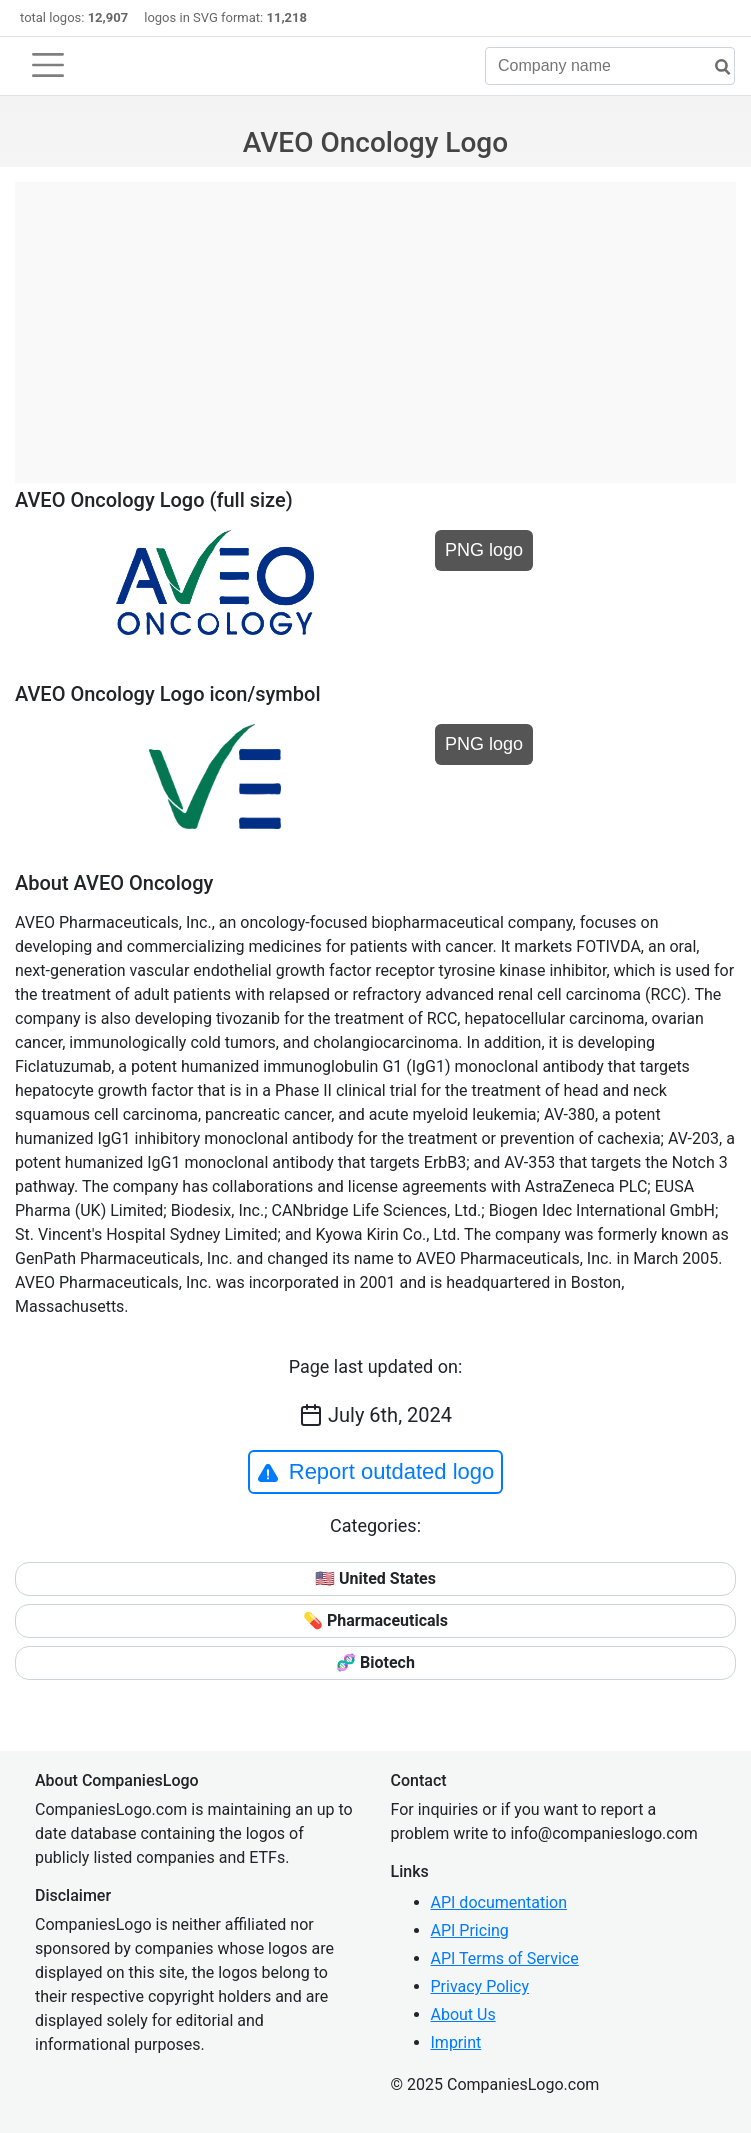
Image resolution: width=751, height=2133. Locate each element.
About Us (463, 2014)
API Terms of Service (505, 1958)
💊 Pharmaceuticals (375, 1620)
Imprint (456, 2042)
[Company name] (610, 66)
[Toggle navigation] (48, 65)
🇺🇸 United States (375, 1578)
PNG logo (484, 550)
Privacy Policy (480, 1986)
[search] (715, 67)
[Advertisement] (375, 322)
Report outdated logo (376, 1472)
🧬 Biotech (375, 1662)
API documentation (499, 1902)
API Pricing (470, 1930)
